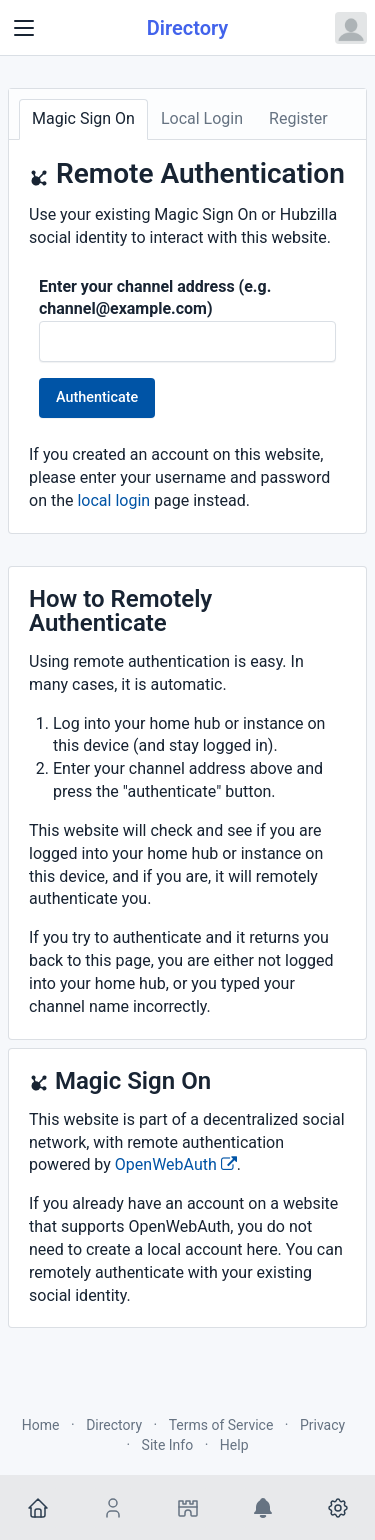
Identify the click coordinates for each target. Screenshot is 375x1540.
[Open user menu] (351, 28)
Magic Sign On (83, 118)
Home (41, 1425)
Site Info (168, 1445)
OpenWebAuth (176, 1164)
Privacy (322, 1425)
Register (298, 118)
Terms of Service (221, 1425)
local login (113, 500)
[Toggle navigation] (24, 28)
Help (234, 1445)
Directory (188, 28)
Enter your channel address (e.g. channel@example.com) (155, 298)
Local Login (202, 118)
